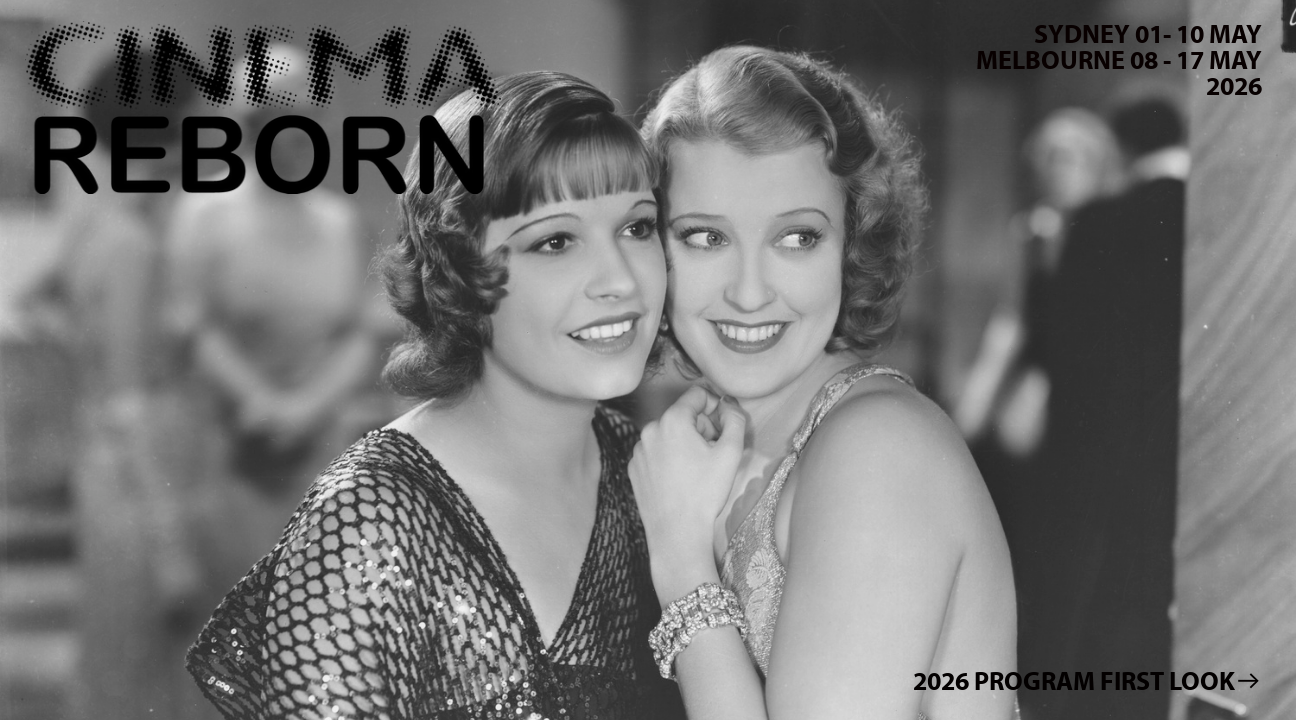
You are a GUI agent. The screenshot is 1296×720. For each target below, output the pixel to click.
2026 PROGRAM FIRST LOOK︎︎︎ (1087, 680)
